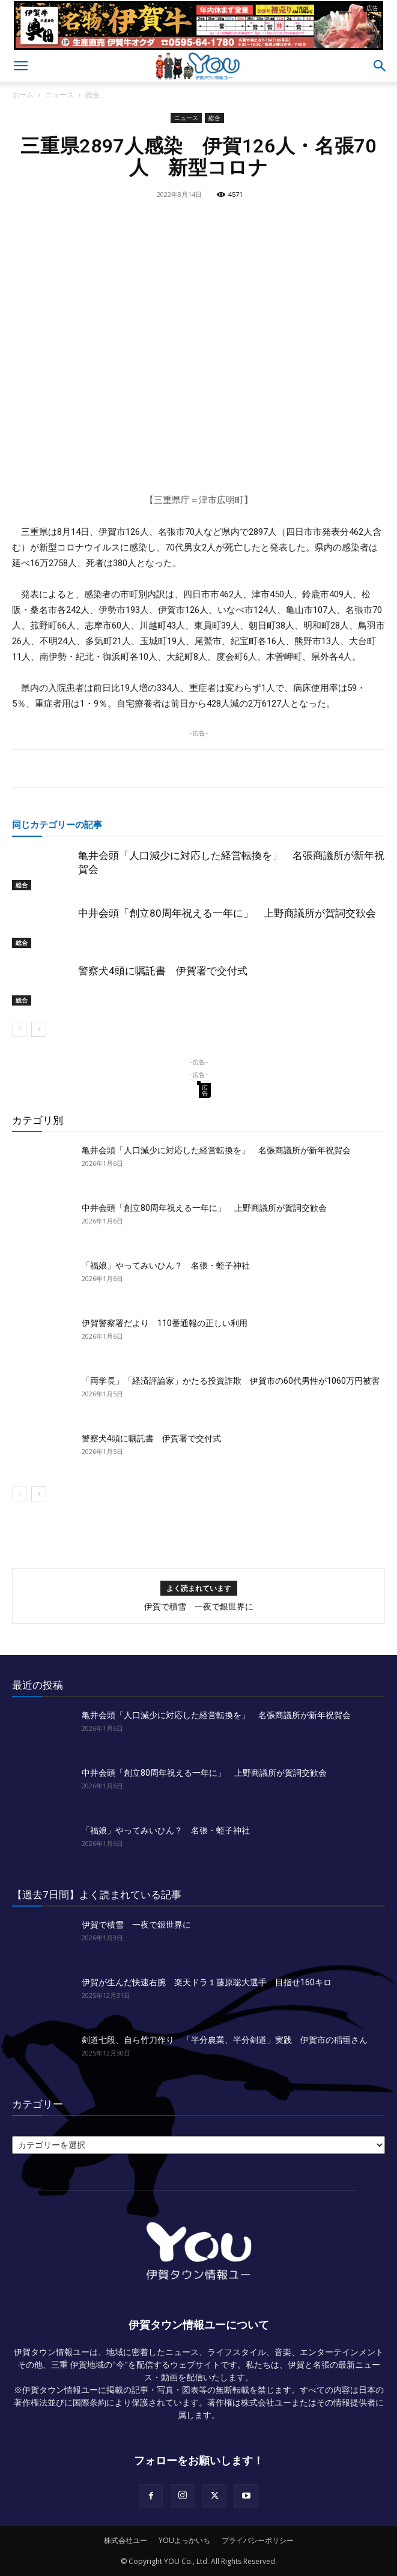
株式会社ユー (125, 2540)
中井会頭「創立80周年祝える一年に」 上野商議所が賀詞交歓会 (227, 913)
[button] (20, 66)
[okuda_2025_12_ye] (198, 44)
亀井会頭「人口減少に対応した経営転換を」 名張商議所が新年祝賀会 (216, 1150)
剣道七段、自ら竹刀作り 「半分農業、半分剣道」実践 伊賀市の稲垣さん (225, 2040)
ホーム (23, 94)
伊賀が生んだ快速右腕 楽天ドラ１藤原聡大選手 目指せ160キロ (207, 1982)
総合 (92, 94)
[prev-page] (19, 1029)
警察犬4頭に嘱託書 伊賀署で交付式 (162, 971)
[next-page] (38, 1029)
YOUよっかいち (184, 2540)
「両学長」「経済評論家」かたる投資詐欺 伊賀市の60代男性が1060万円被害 (231, 1381)
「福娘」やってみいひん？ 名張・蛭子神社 (166, 1265)
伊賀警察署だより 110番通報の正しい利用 (164, 1323)
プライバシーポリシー (258, 2540)
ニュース (59, 94)
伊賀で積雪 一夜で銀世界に (198, 1606)
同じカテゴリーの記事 (57, 824)
